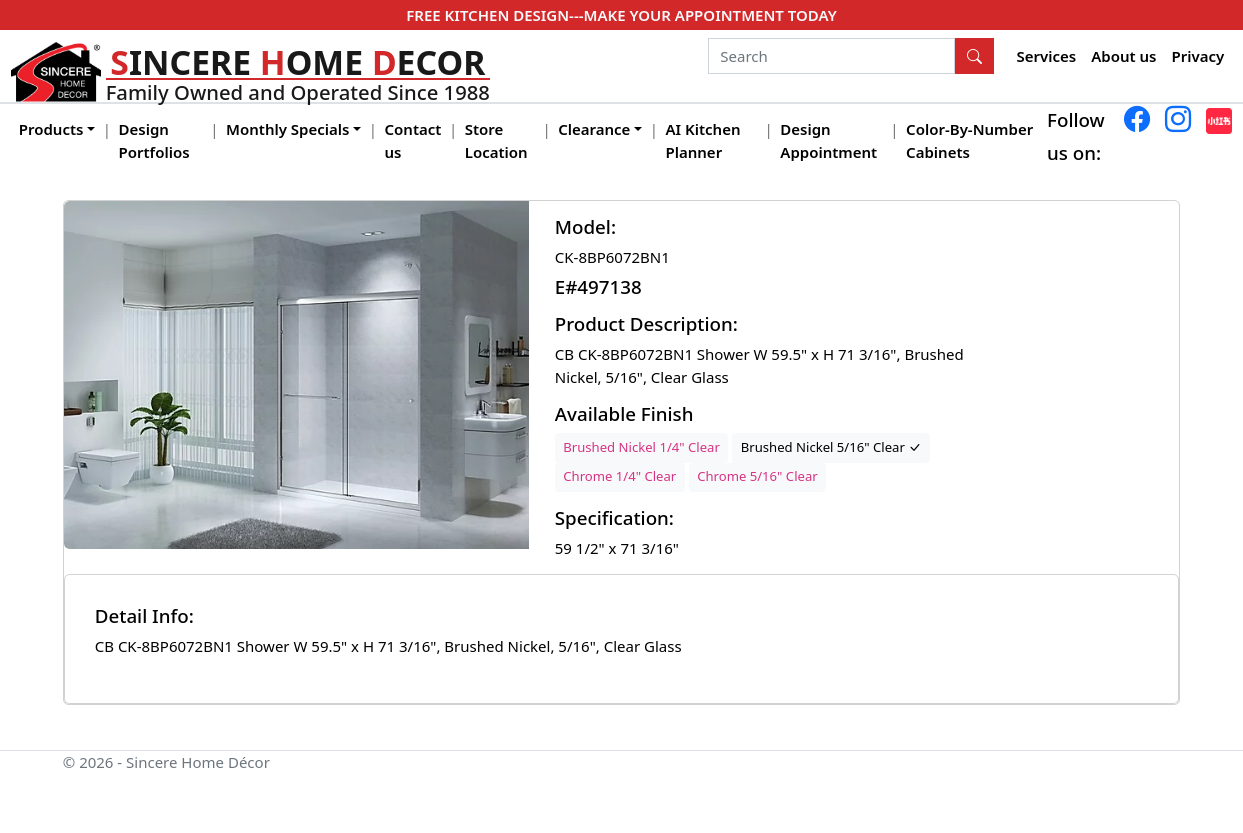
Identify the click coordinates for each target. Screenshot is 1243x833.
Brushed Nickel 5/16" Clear (831, 447)
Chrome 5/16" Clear (757, 476)
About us (1123, 56)
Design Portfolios (154, 140)
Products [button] (51, 129)
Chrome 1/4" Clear (619, 476)
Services (1047, 56)
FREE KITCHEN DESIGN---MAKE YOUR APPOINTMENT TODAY (621, 15)
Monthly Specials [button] (287, 129)
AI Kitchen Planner (702, 140)
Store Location (496, 140)
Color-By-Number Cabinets (969, 140)
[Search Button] (975, 56)
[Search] (831, 56)
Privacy (1198, 56)
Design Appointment (828, 140)
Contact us (413, 140)
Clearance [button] (594, 129)
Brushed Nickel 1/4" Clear (641, 447)
